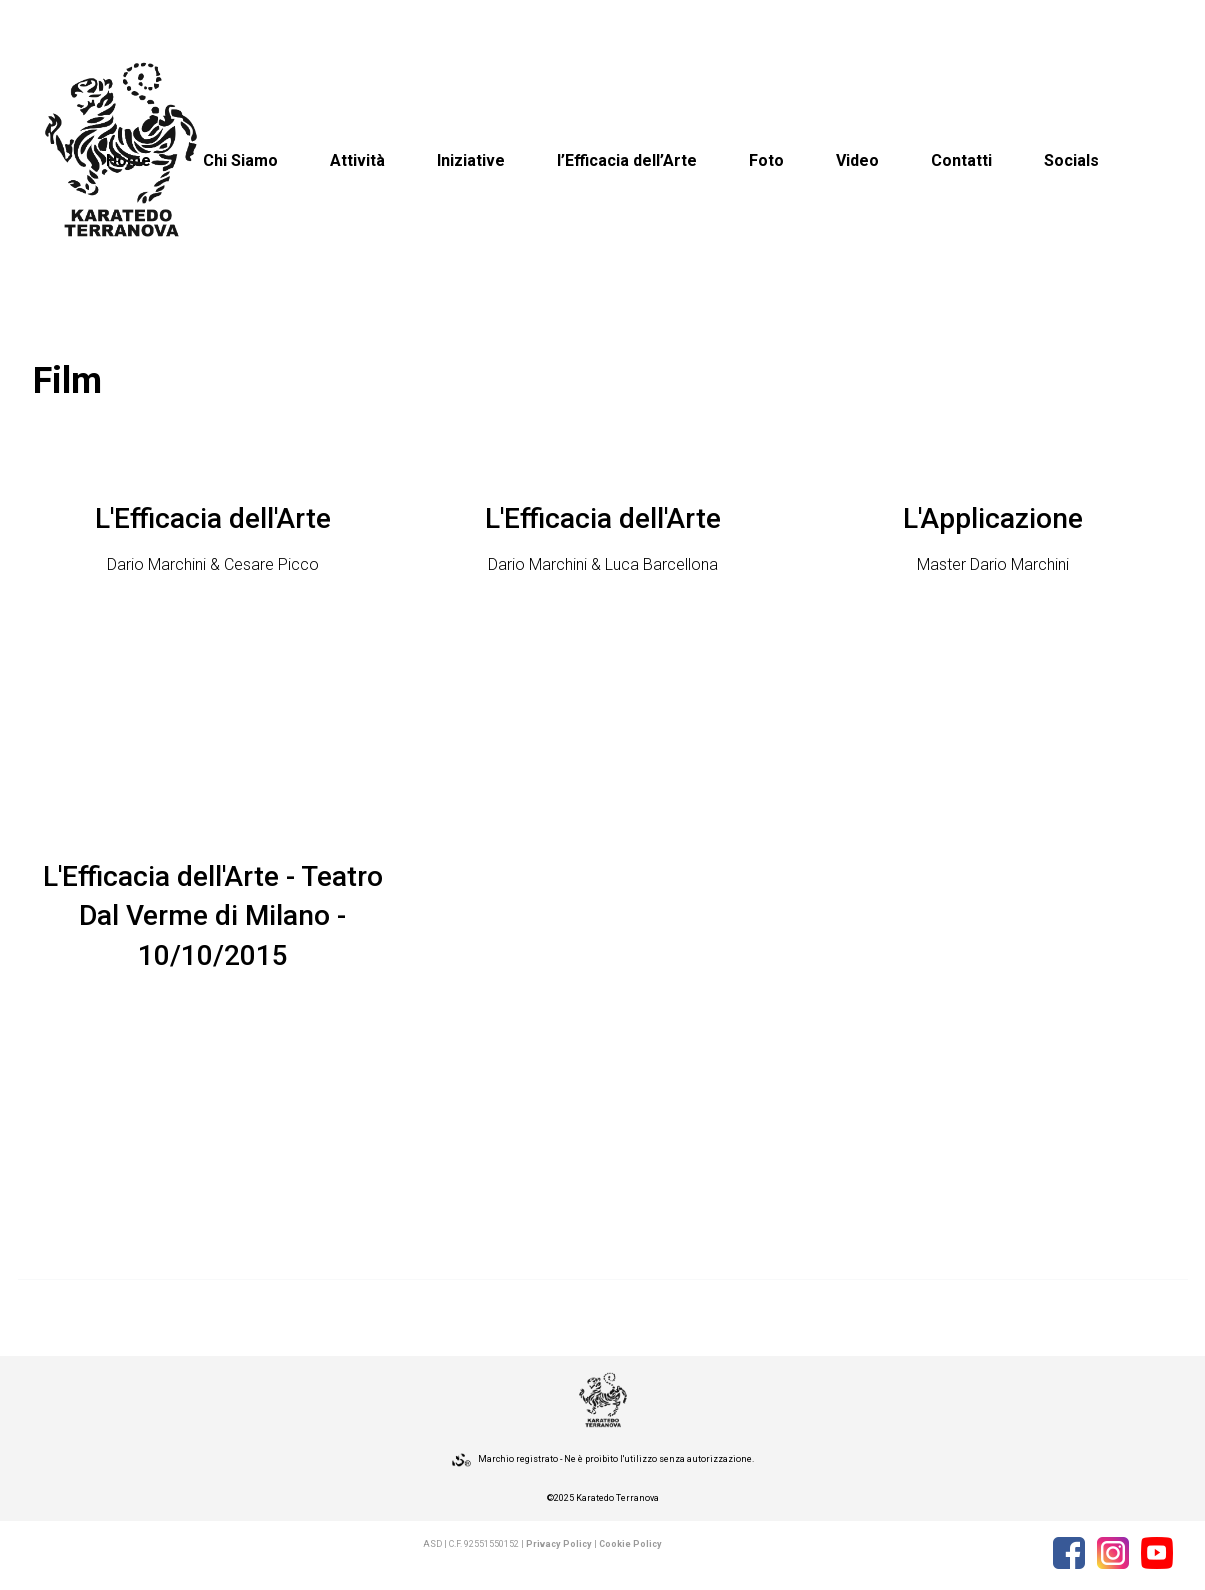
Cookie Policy (630, 1544)
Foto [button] (766, 160)
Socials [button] (1071, 160)
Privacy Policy (559, 1544)
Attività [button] (357, 160)
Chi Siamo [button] (240, 160)
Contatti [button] (961, 160)
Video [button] (857, 160)
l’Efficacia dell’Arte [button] (627, 160)
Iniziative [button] (471, 160)
